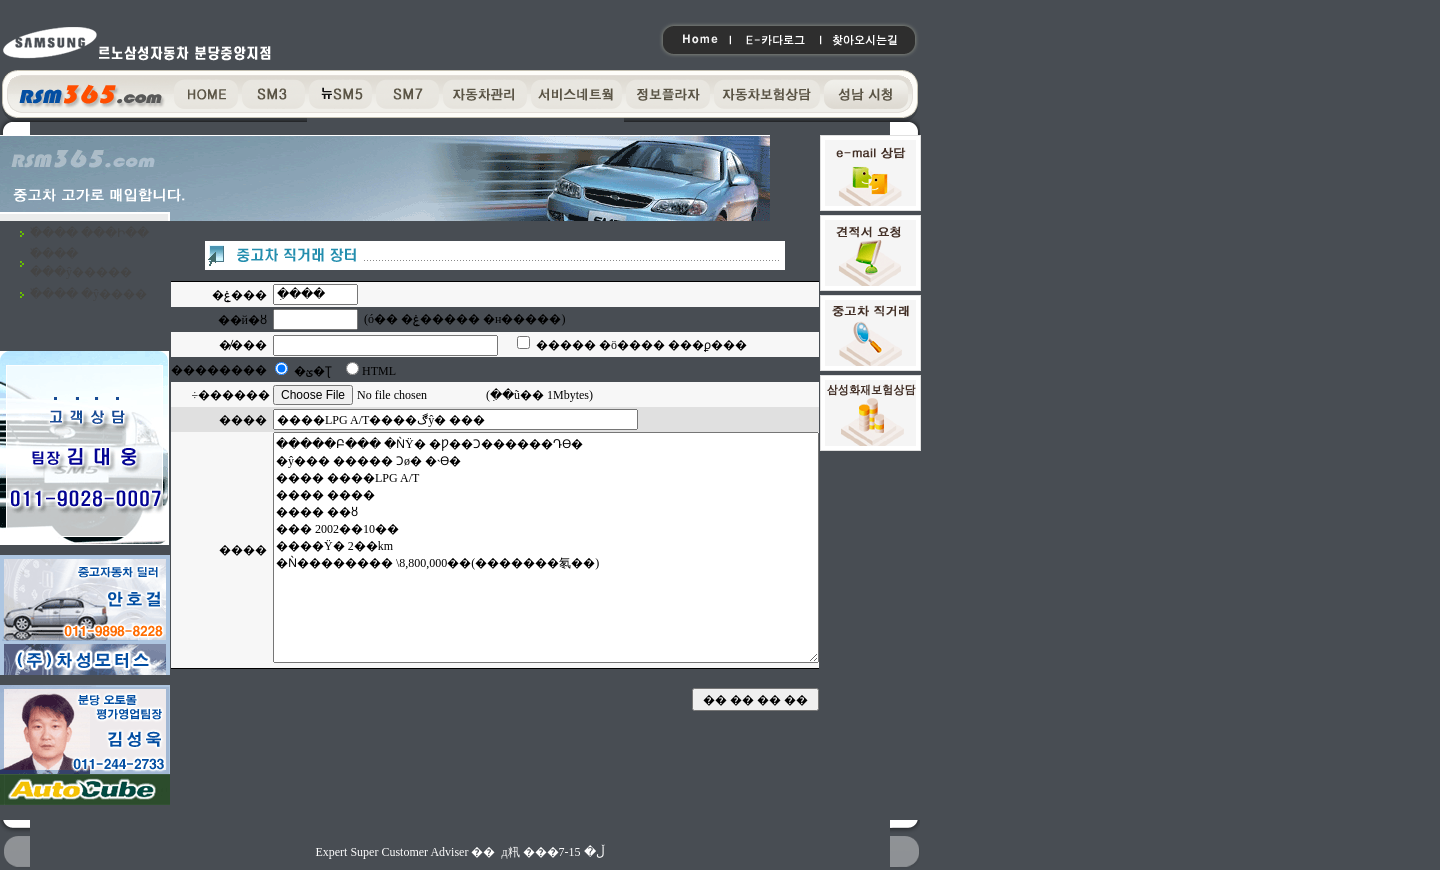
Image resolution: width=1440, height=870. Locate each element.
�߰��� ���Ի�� (89, 233)
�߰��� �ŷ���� (88, 294)
